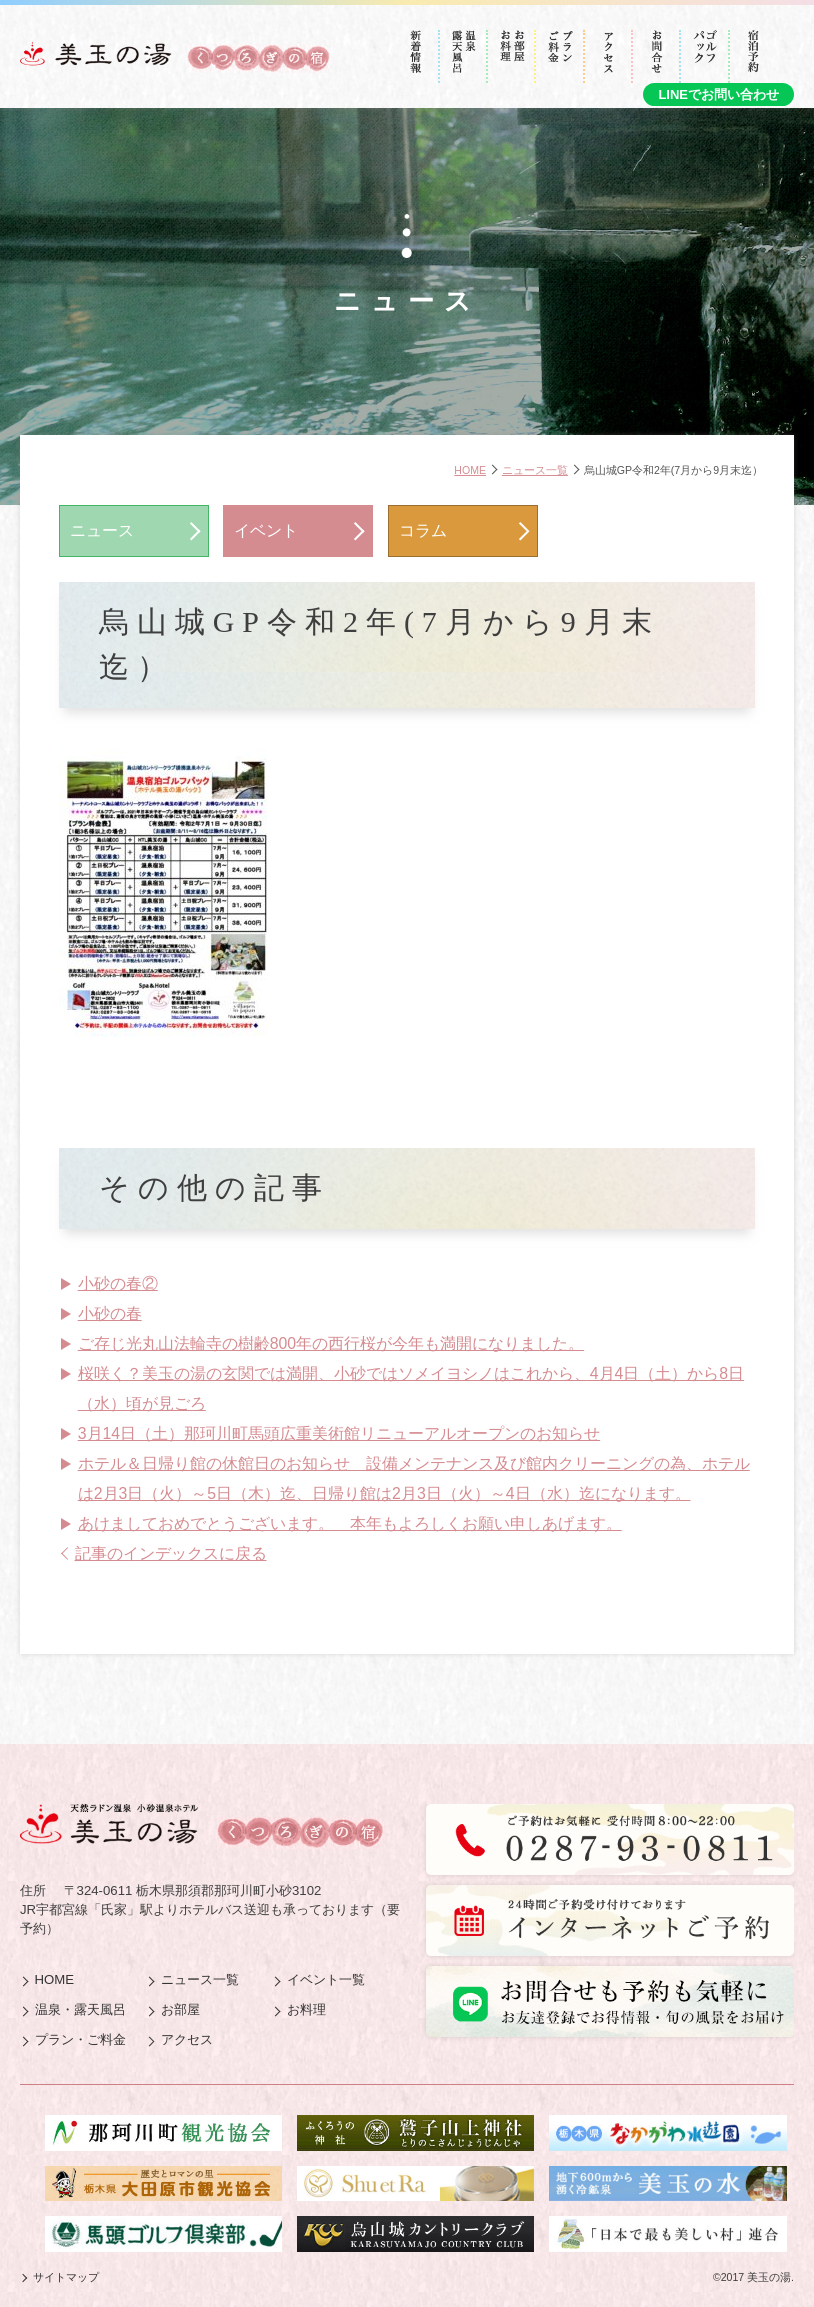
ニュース (102, 530)
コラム (423, 530)
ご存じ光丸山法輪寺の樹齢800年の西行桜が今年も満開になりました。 (331, 1343)
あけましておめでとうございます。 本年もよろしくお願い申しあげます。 (350, 1523)
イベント (266, 530)
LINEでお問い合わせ (718, 94)
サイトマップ (66, 2277)
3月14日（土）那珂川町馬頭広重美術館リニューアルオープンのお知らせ (339, 1433)
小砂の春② (118, 1283)
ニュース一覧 (535, 470)
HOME (470, 470)
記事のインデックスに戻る (171, 1553)
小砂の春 (110, 1313)
